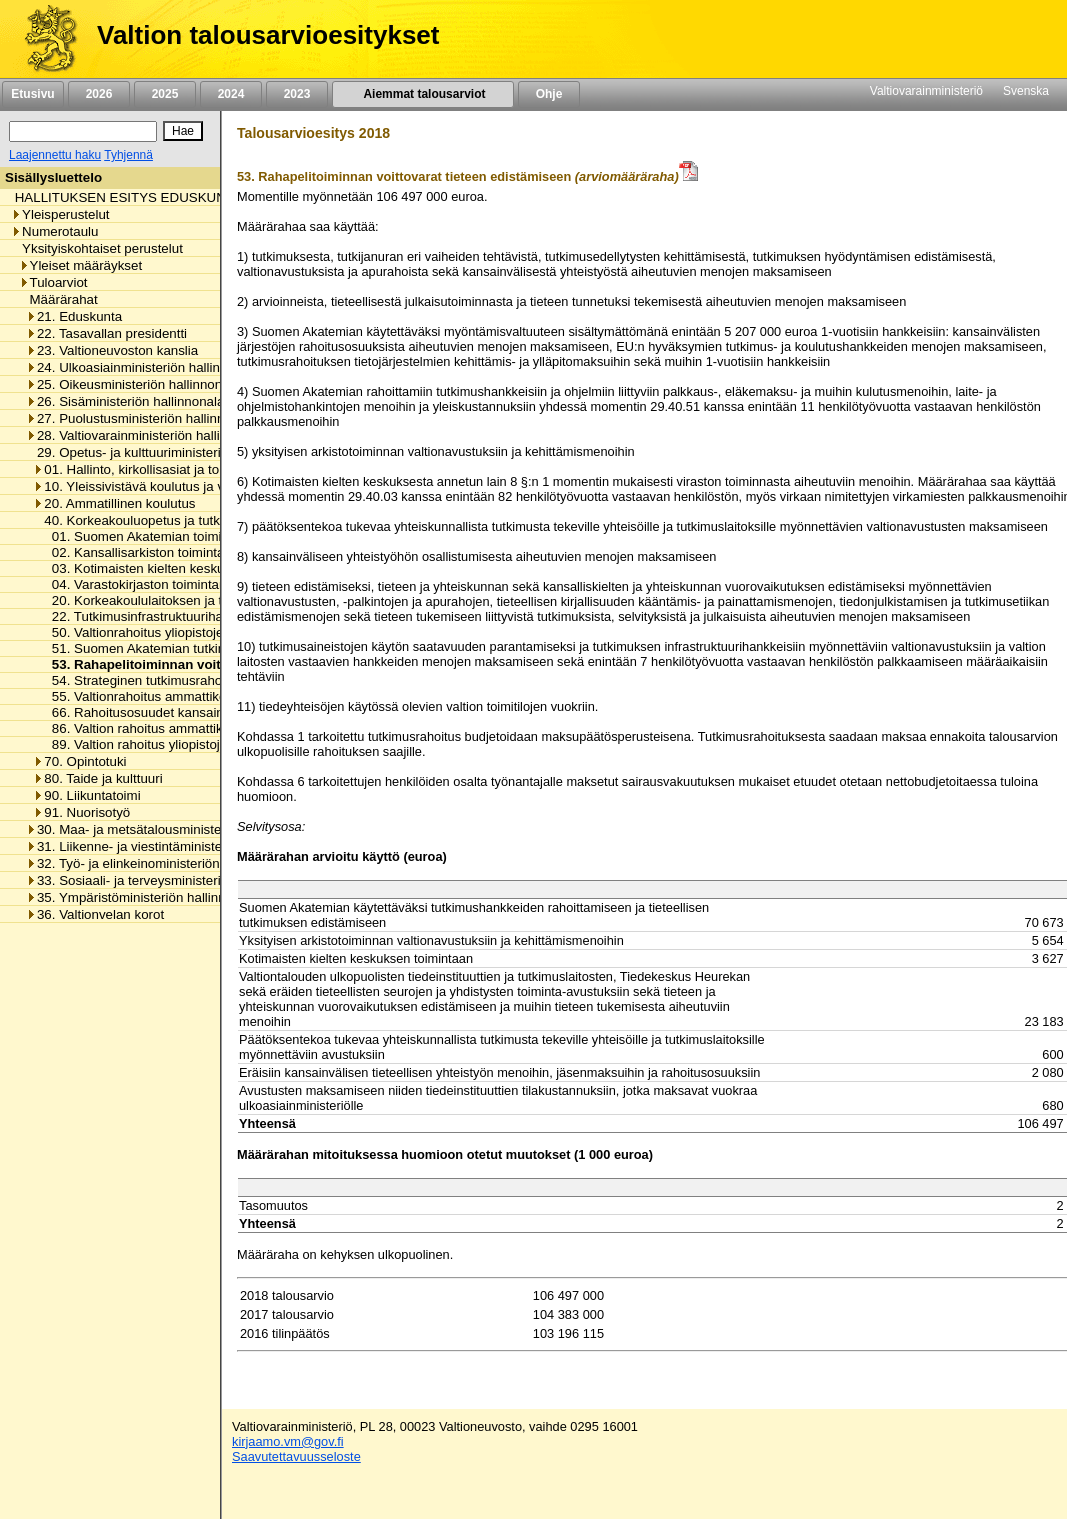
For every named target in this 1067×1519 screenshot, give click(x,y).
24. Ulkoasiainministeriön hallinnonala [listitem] (143, 367)
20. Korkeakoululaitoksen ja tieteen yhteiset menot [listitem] (195, 600)
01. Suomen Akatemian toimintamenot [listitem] (159, 536)
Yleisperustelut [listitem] (60, 214)
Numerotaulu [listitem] (54, 231)
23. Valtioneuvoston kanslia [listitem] (112, 350)
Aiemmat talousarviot (423, 94)
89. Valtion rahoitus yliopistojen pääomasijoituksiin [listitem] (194, 744)
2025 (165, 94)
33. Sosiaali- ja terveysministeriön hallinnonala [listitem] (168, 880)
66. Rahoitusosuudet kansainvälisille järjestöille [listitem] (185, 712)
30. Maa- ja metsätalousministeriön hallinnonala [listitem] (172, 829)
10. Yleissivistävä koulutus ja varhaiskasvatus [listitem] (173, 486)
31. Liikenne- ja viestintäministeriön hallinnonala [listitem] (172, 846)
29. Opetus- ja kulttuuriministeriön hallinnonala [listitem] (168, 452)
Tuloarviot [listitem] (53, 282)
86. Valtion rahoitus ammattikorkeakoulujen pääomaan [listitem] (207, 728)
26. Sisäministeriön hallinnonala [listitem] (125, 401)
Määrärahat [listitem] (58, 299)
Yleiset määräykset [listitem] (81, 265)
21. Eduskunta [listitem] (74, 316)
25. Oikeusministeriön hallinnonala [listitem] (133, 384)
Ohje (549, 94)
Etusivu (32, 94)
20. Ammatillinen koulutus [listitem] (114, 503)
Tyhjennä (128, 155)
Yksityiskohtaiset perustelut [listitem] (97, 248)
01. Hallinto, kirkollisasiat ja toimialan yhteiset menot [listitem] (192, 469)
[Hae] (183, 131)
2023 (297, 94)
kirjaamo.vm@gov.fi (288, 1441)
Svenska (1026, 91)
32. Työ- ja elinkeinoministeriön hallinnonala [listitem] (160, 863)
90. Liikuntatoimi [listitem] (86, 795)
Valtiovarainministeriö (926, 91)
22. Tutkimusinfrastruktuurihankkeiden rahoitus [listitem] (184, 616)
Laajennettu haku (55, 155)
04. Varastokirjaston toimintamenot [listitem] (148, 584)
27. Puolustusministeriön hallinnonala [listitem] (141, 418)
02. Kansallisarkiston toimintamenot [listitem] (151, 552)
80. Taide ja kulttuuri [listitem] (97, 778)
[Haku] (83, 131)
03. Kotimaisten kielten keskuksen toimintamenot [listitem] (190, 568)
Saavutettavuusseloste (296, 1456)
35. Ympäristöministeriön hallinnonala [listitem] (142, 897)
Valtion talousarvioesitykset (268, 35)
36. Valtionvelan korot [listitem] (95, 914)
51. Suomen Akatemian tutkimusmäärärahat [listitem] (176, 648)
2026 (99, 94)
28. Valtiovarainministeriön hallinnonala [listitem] (146, 435)
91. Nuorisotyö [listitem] (81, 812)
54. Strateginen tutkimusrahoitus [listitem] (142, 680)
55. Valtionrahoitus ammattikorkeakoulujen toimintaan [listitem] (204, 696)
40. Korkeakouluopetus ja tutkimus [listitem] (140, 520)
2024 (231, 94)
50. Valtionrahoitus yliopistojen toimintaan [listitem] (168, 632)
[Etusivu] (43, 39)
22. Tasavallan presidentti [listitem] (106, 333)
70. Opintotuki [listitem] (79, 761)
